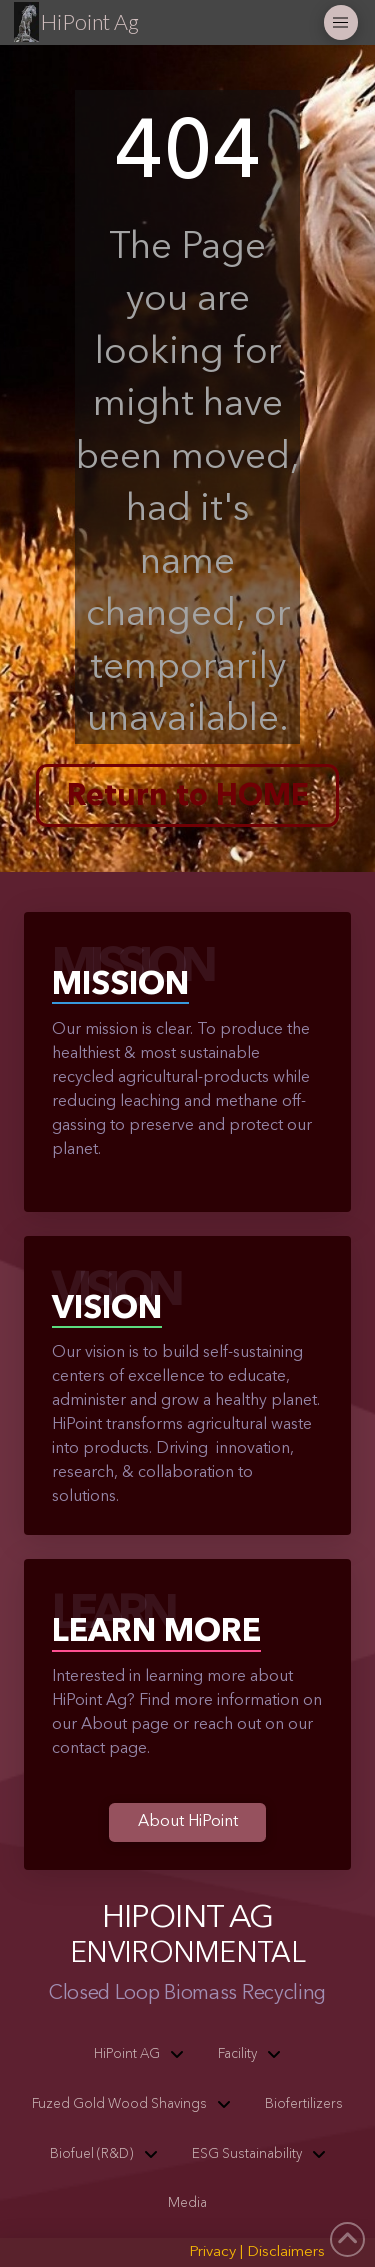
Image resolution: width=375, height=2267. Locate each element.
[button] (341, 22)
